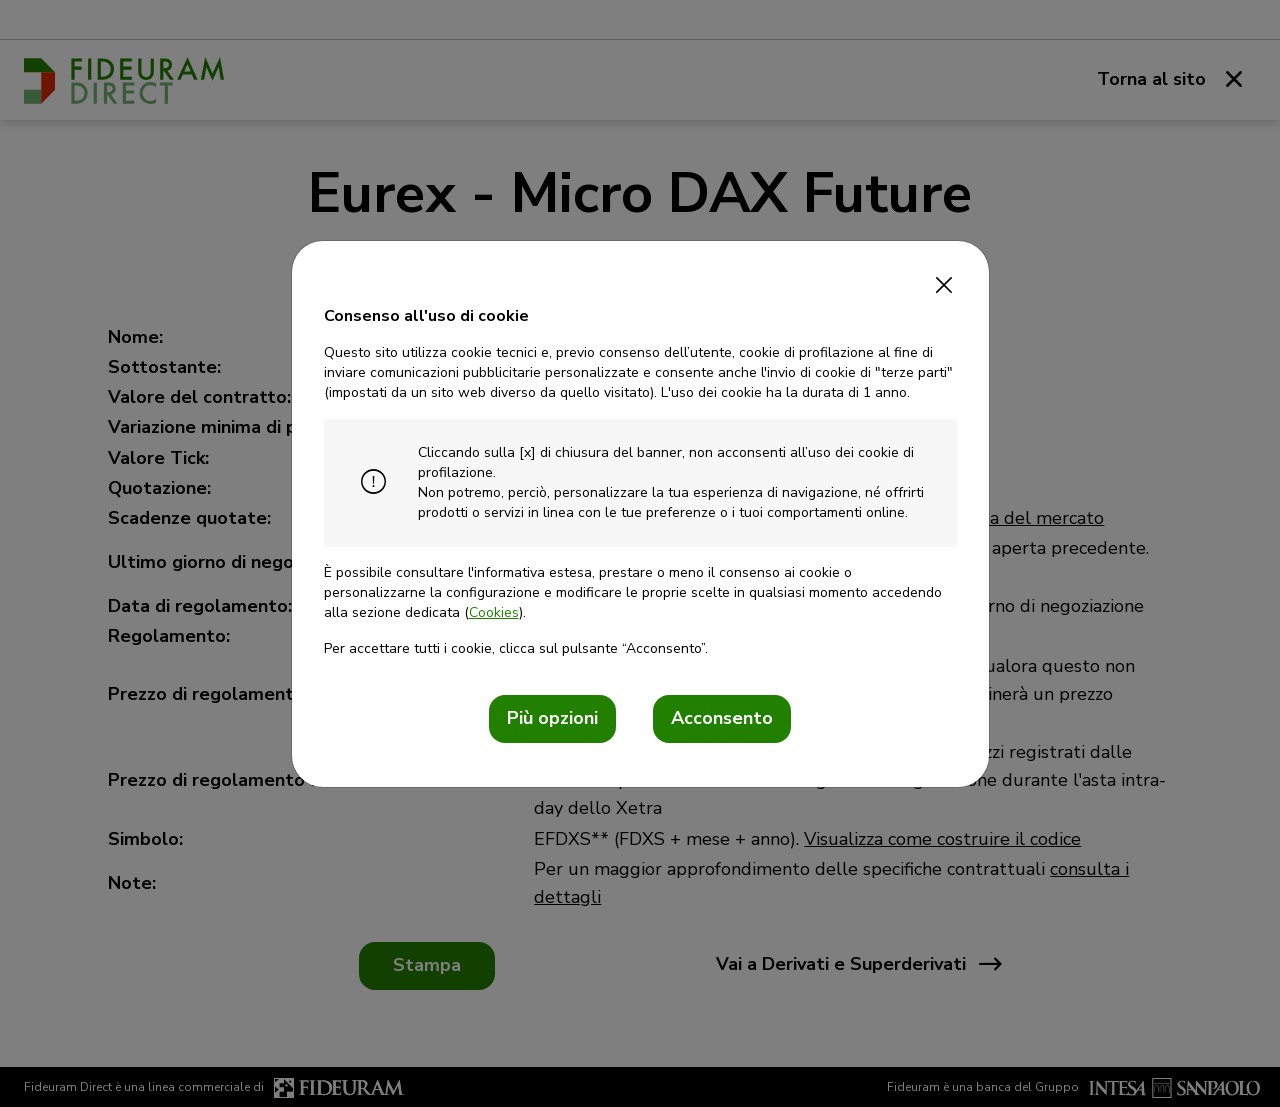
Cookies (494, 612)
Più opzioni (552, 718)
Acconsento (722, 718)
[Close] (944, 279)
